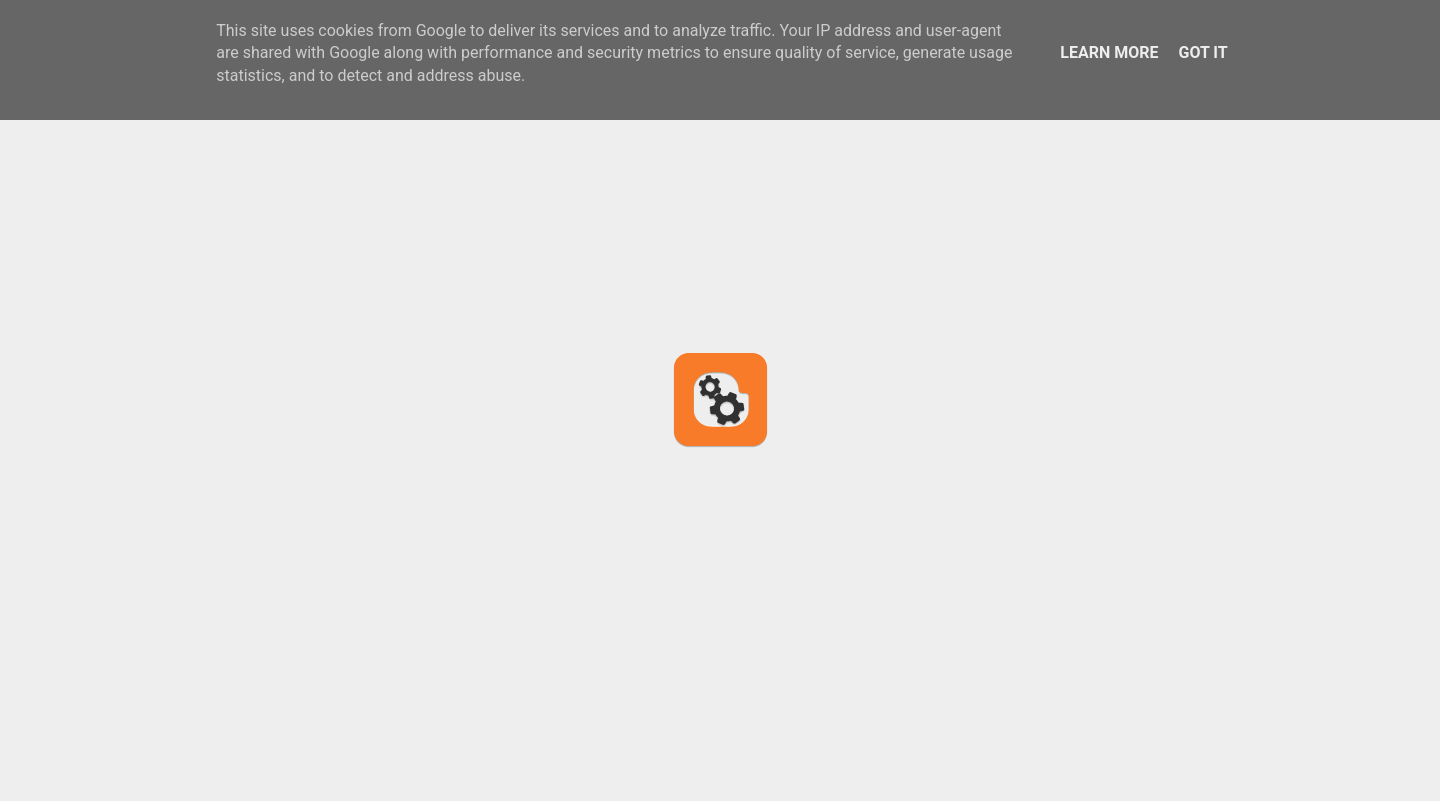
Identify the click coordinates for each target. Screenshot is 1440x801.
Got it (1202, 52)
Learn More (1109, 52)
